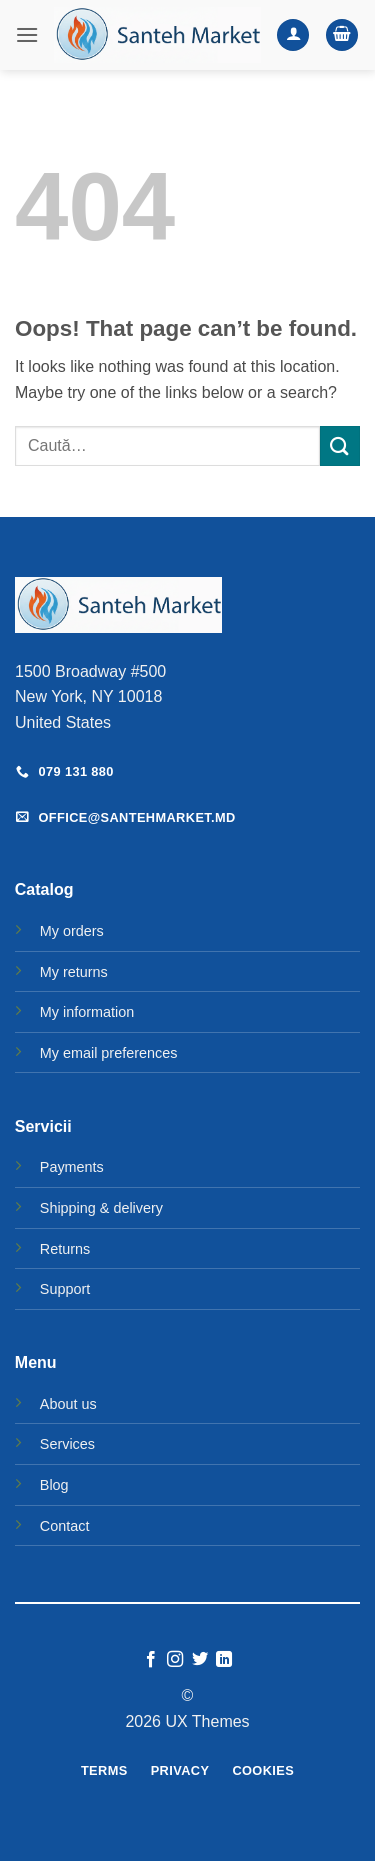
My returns (74, 972)
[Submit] (340, 445)
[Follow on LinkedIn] (224, 1660)
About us (68, 1404)
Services (67, 1444)
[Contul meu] (293, 35)
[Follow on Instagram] (175, 1660)
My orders (72, 931)
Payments (72, 1167)
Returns (65, 1249)
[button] (27, 34)
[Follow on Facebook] (151, 1660)
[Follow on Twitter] (200, 1660)
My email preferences (109, 1053)
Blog (54, 1485)
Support (65, 1289)
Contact (65, 1526)
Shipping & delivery (101, 1208)
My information (87, 1012)
